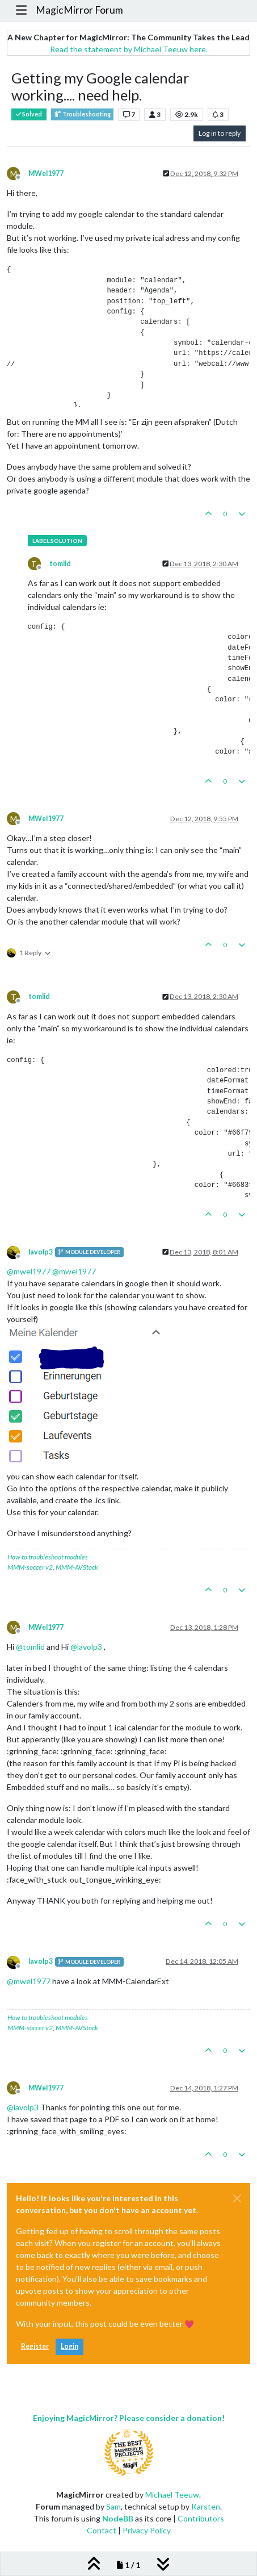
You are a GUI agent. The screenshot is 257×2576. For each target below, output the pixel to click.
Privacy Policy (147, 2530)
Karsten (205, 2506)
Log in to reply (220, 133)
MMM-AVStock (77, 1567)
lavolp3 (40, 1252)
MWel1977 (46, 173)
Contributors (201, 2518)
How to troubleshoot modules (47, 1557)
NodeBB (117, 2518)
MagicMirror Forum (79, 10)
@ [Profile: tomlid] (30, 1646)
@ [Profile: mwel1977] (28, 1271)
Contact (101, 2530)
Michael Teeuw (172, 2494)
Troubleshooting (82, 114)
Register (35, 2346)
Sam (113, 2506)
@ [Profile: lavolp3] (86, 1646)
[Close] (237, 2198)
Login (69, 2346)
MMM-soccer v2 (30, 1567)
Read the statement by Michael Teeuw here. (129, 49)
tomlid (60, 563)
